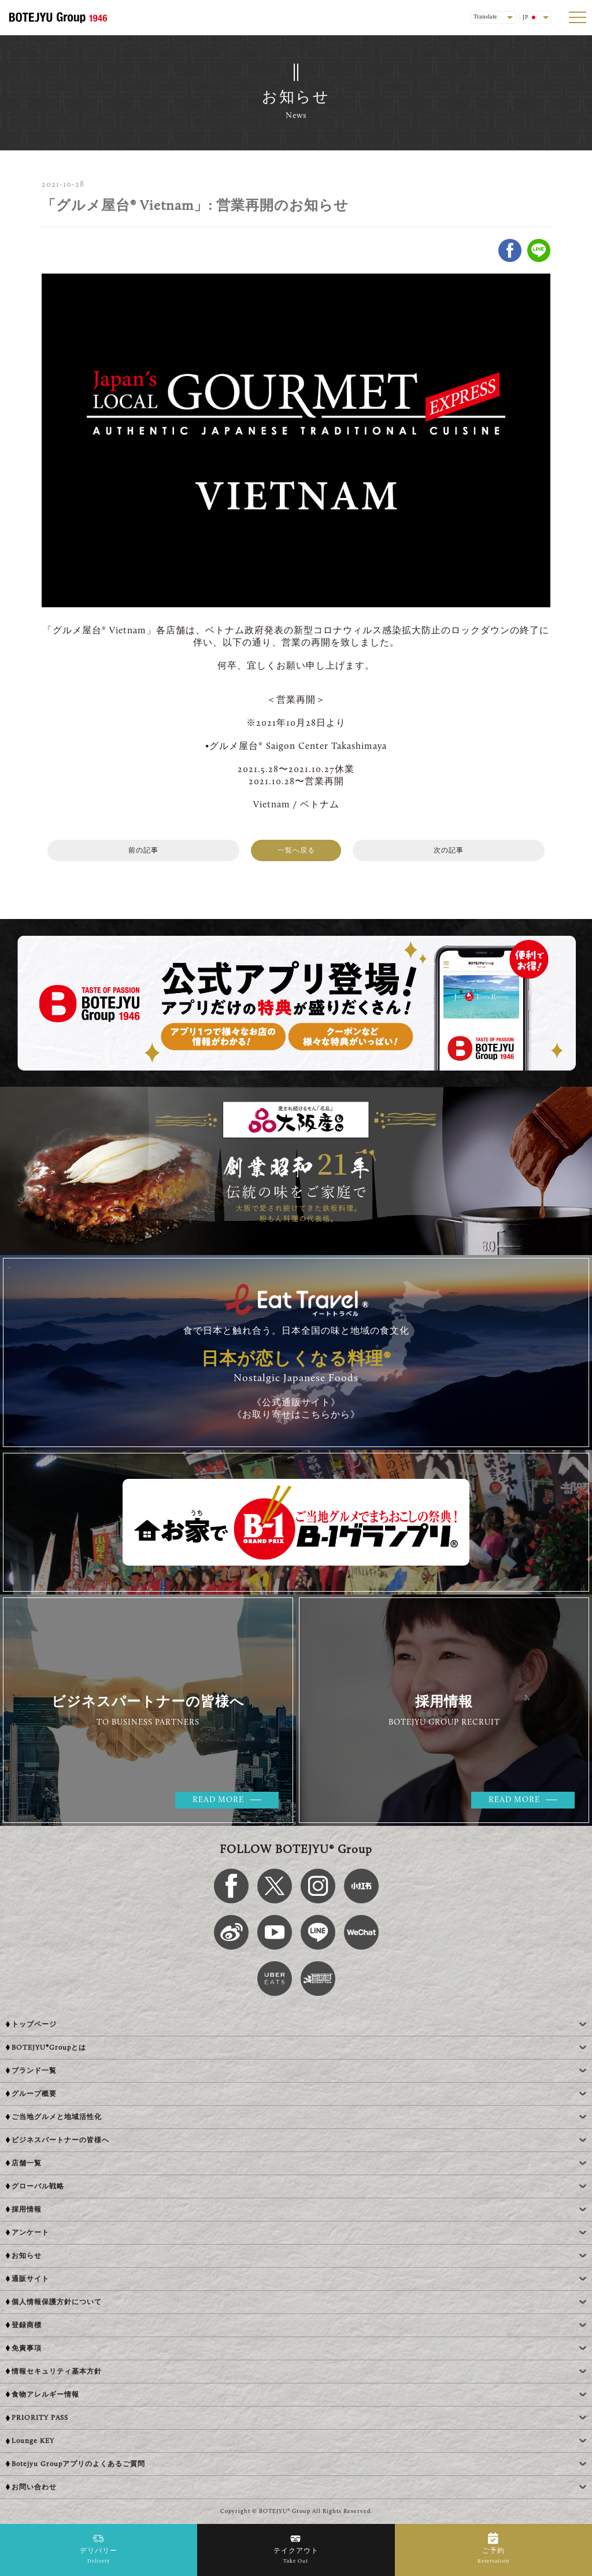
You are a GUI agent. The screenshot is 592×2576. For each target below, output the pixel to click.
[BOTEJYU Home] (58, 17)
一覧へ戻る (296, 850)
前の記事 (143, 850)
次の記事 (449, 850)
